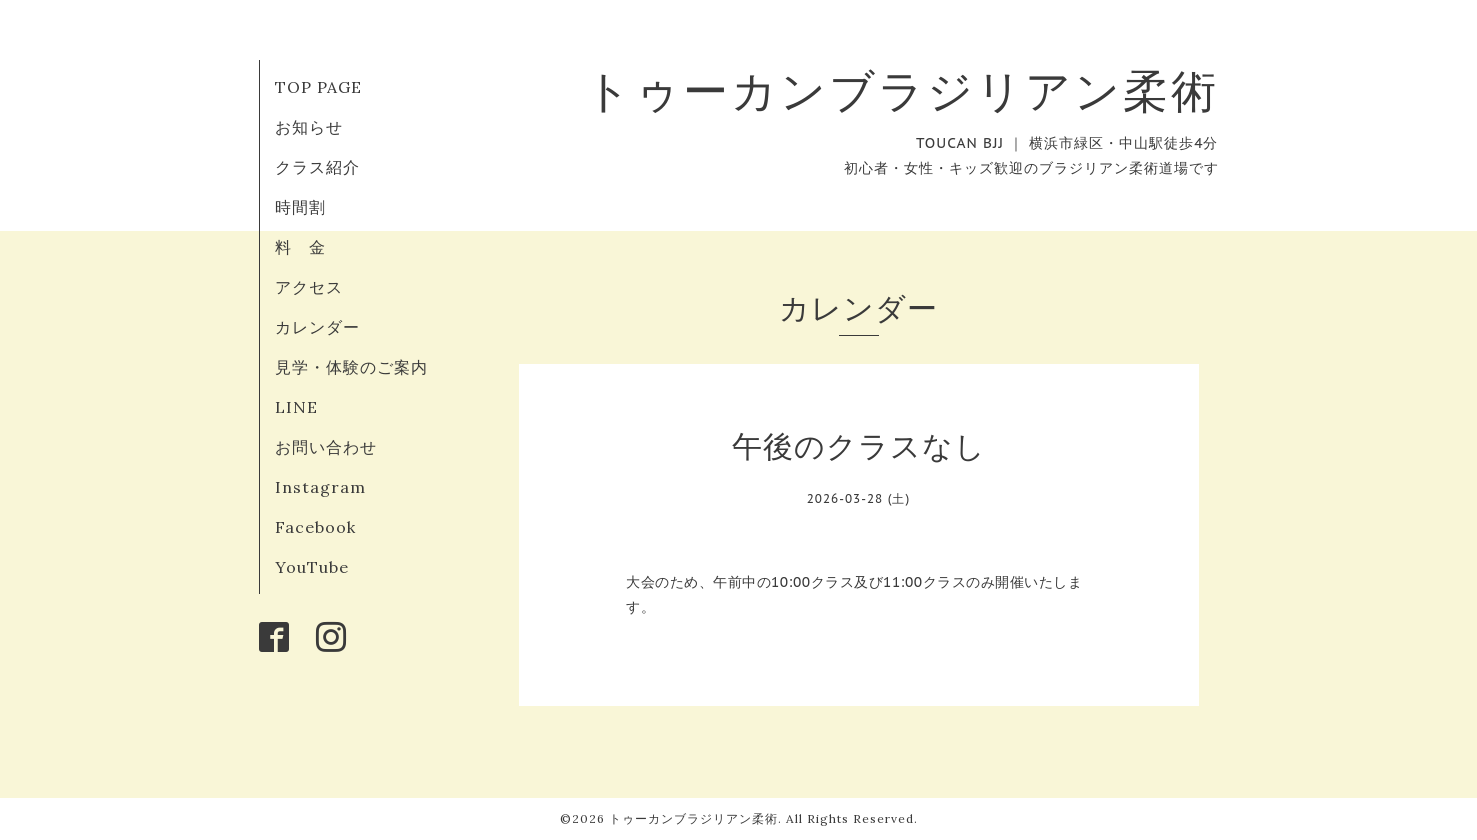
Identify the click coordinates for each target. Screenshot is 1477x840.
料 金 (300, 247)
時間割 (300, 207)
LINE (296, 407)
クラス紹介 (317, 167)
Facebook (315, 527)
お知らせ (309, 127)
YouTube (312, 567)
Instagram (320, 487)
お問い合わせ (326, 447)
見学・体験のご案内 (351, 367)
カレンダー (317, 327)
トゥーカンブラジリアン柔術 (902, 90)
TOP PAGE (318, 87)
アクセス (309, 287)
